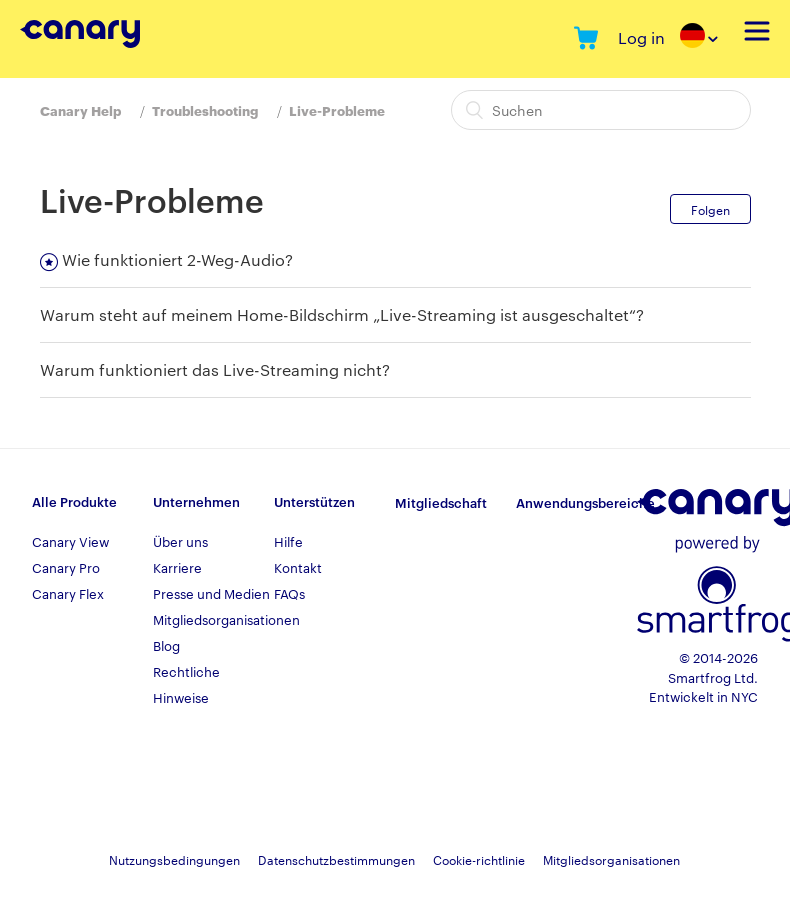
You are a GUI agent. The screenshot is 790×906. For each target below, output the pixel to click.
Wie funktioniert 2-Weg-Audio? (177, 259)
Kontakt (298, 567)
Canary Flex (68, 593)
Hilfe (288, 541)
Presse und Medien (211, 593)
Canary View (70, 541)
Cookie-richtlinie (479, 859)
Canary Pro (66, 567)
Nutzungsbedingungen (174, 859)
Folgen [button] (710, 209)
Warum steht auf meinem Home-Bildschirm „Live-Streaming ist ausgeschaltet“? (342, 314)
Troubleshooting (205, 110)
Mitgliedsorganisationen (213, 619)
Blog (166, 645)
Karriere (177, 567)
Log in (641, 37)
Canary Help (80, 110)
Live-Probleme (337, 110)
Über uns (180, 541)
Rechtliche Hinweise (186, 684)
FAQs (289, 593)
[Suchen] (601, 110)
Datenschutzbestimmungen (336, 859)
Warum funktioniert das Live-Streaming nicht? (215, 369)
